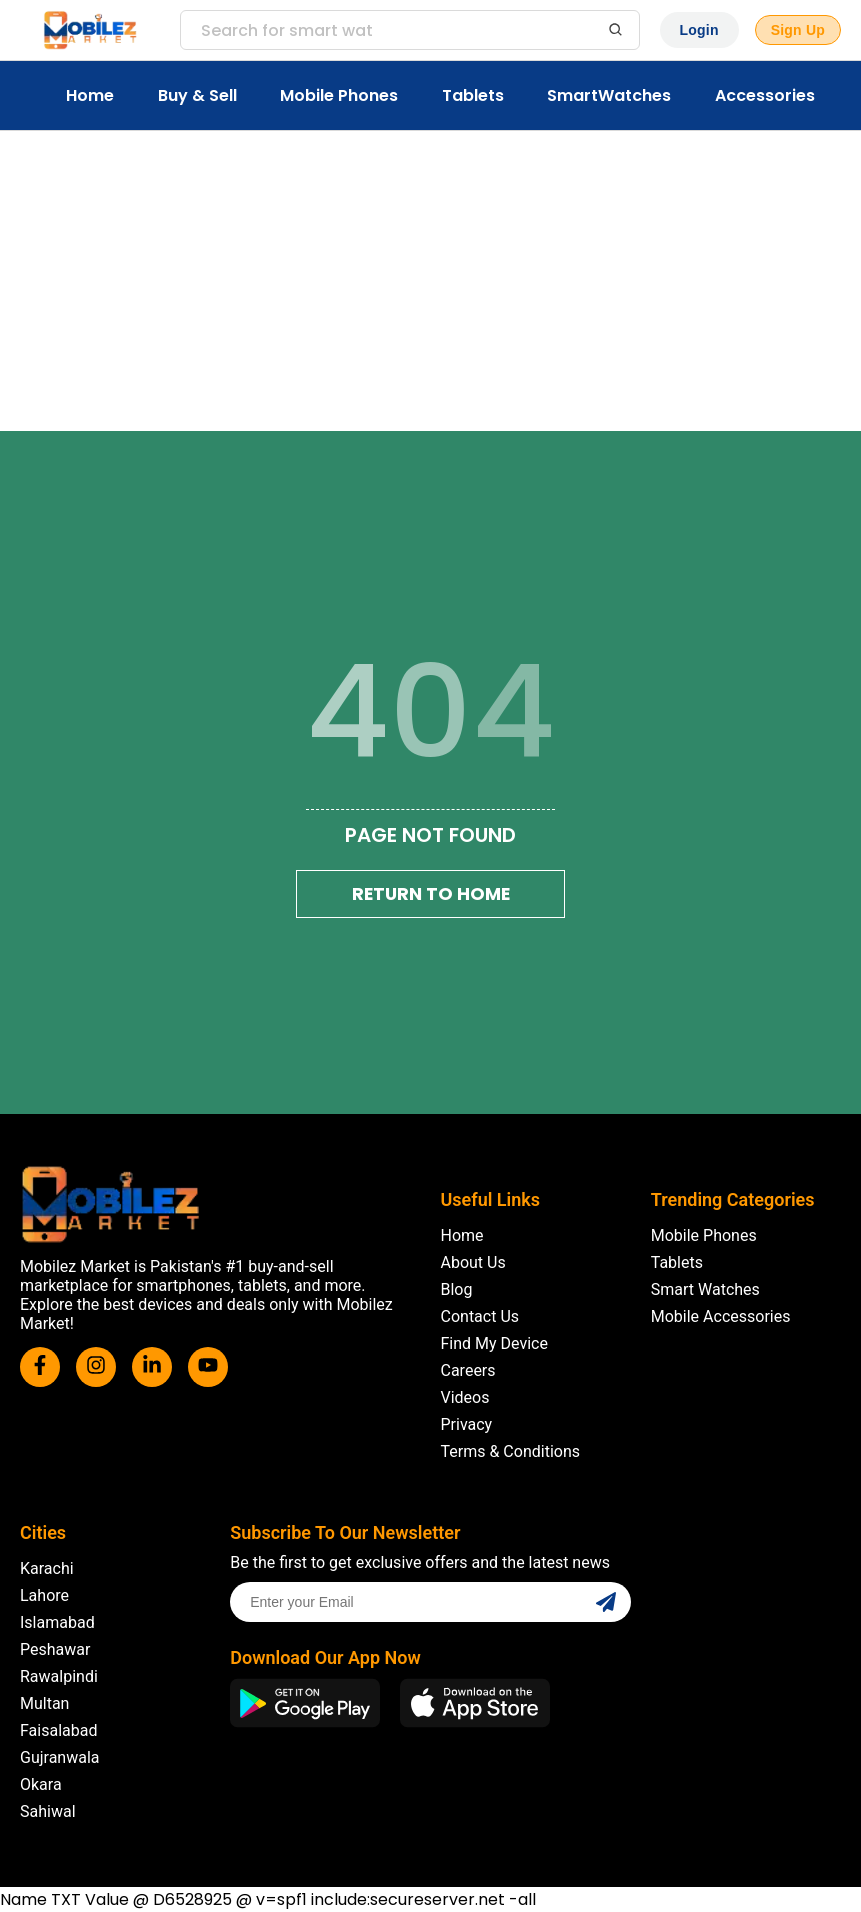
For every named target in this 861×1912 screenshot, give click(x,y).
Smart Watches (705, 1289)
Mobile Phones (339, 95)
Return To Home (431, 894)
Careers (468, 1370)
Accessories (765, 95)
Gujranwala (60, 1757)
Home (90, 95)
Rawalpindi (59, 1676)
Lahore (44, 1595)
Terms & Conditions (511, 1451)
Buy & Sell (197, 95)
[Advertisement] (430, 281)
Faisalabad (58, 1730)
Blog (457, 1289)
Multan (44, 1703)
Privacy (467, 1424)
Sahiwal (48, 1811)
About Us (473, 1262)
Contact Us (480, 1316)
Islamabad (57, 1622)
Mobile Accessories (721, 1316)
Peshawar (55, 1649)
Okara (41, 1784)
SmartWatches (609, 95)
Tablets (473, 95)
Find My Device (494, 1343)
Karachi (47, 1568)
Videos (465, 1397)
